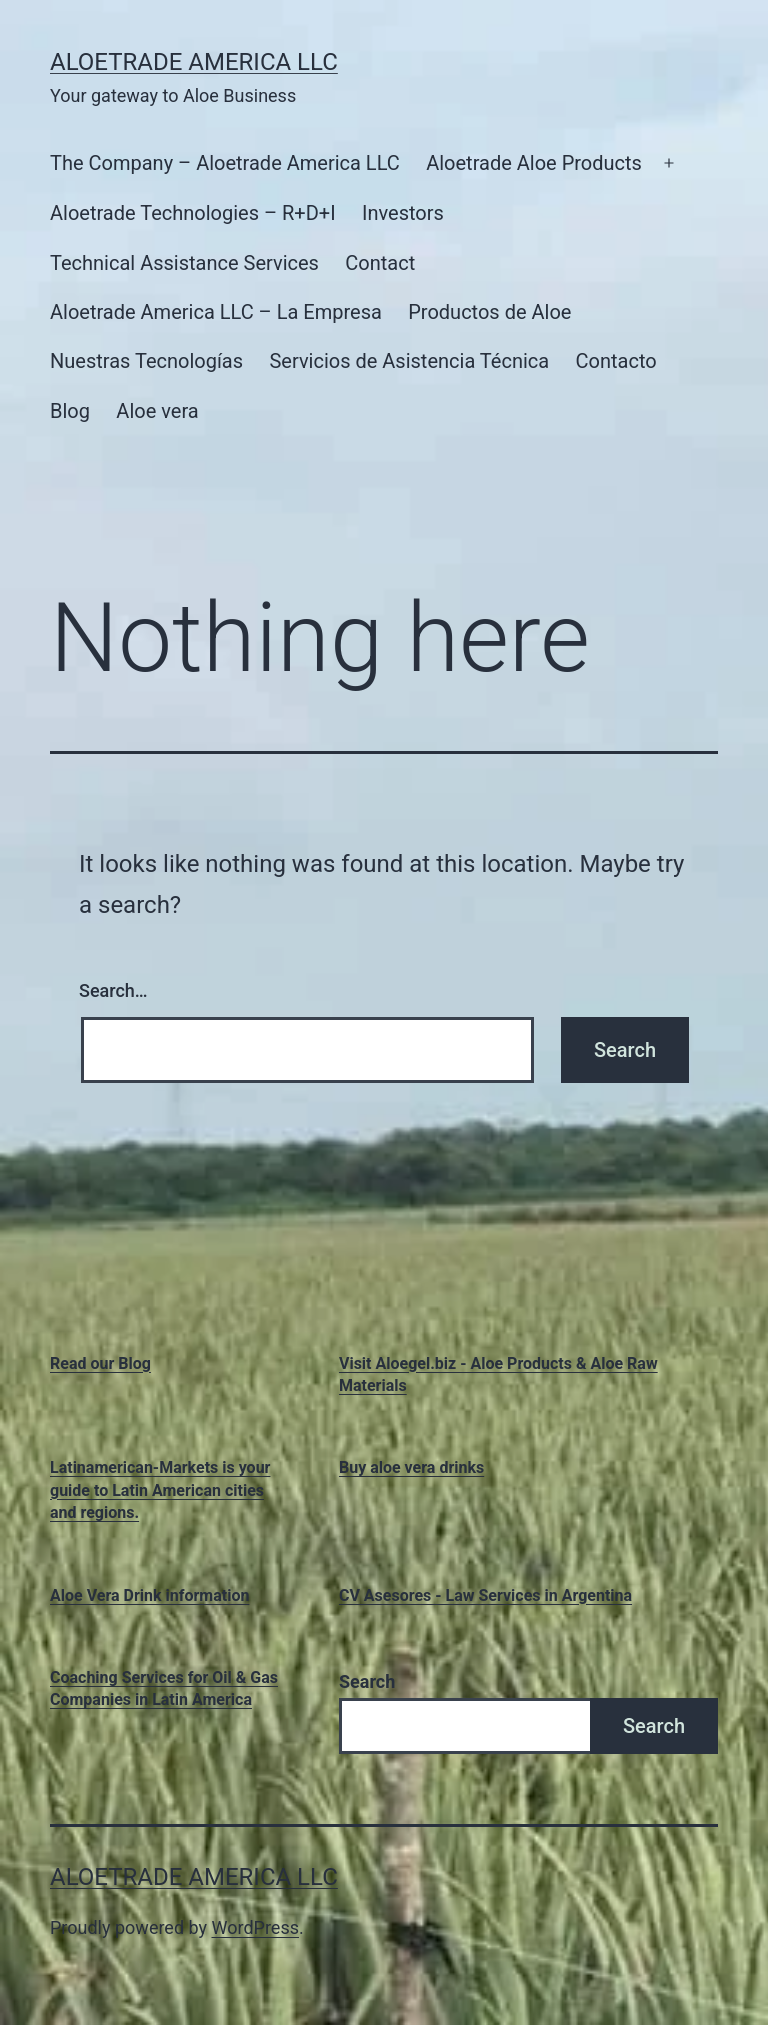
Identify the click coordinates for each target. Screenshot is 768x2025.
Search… (113, 990)
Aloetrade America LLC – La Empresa (216, 312)
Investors (403, 213)
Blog (70, 411)
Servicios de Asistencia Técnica (409, 361)
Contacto (616, 361)
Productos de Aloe (489, 312)
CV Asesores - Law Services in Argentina (485, 1595)
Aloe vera (157, 411)
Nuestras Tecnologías (146, 361)
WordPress (255, 1927)
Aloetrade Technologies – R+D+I (193, 213)
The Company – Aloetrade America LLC (225, 163)
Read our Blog (100, 1363)
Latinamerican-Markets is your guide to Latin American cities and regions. (160, 1490)
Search (367, 1681)
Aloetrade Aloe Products (534, 163)
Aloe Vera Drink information (149, 1595)
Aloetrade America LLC (194, 62)
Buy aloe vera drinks (411, 1467)
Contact (380, 263)
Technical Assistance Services (184, 263)
